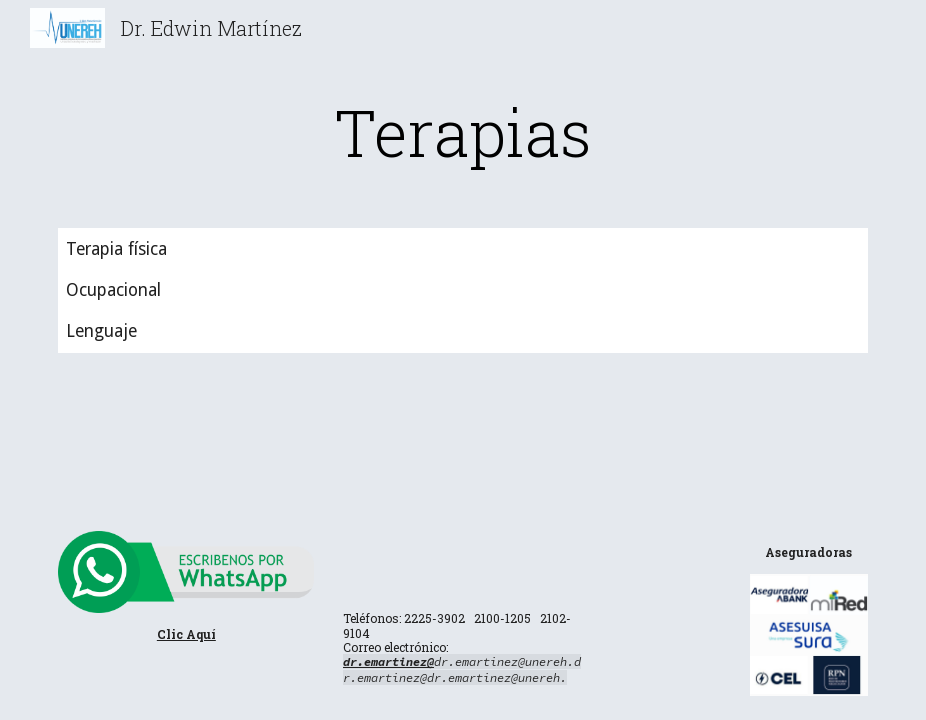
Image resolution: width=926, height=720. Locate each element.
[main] (462, 132)
